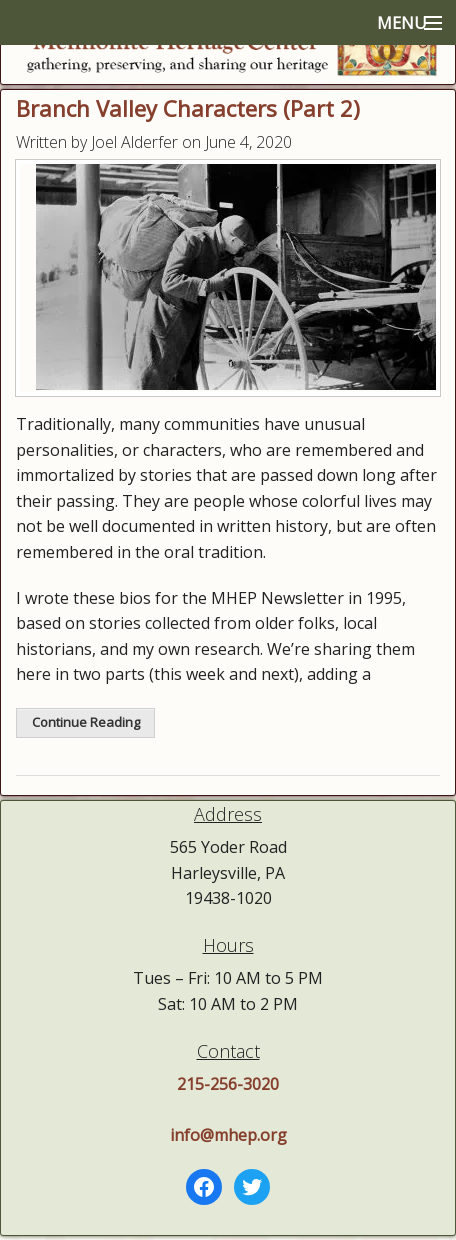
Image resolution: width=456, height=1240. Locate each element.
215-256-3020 (228, 1084)
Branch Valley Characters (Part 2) (188, 108)
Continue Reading (86, 722)
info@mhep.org (228, 1135)
